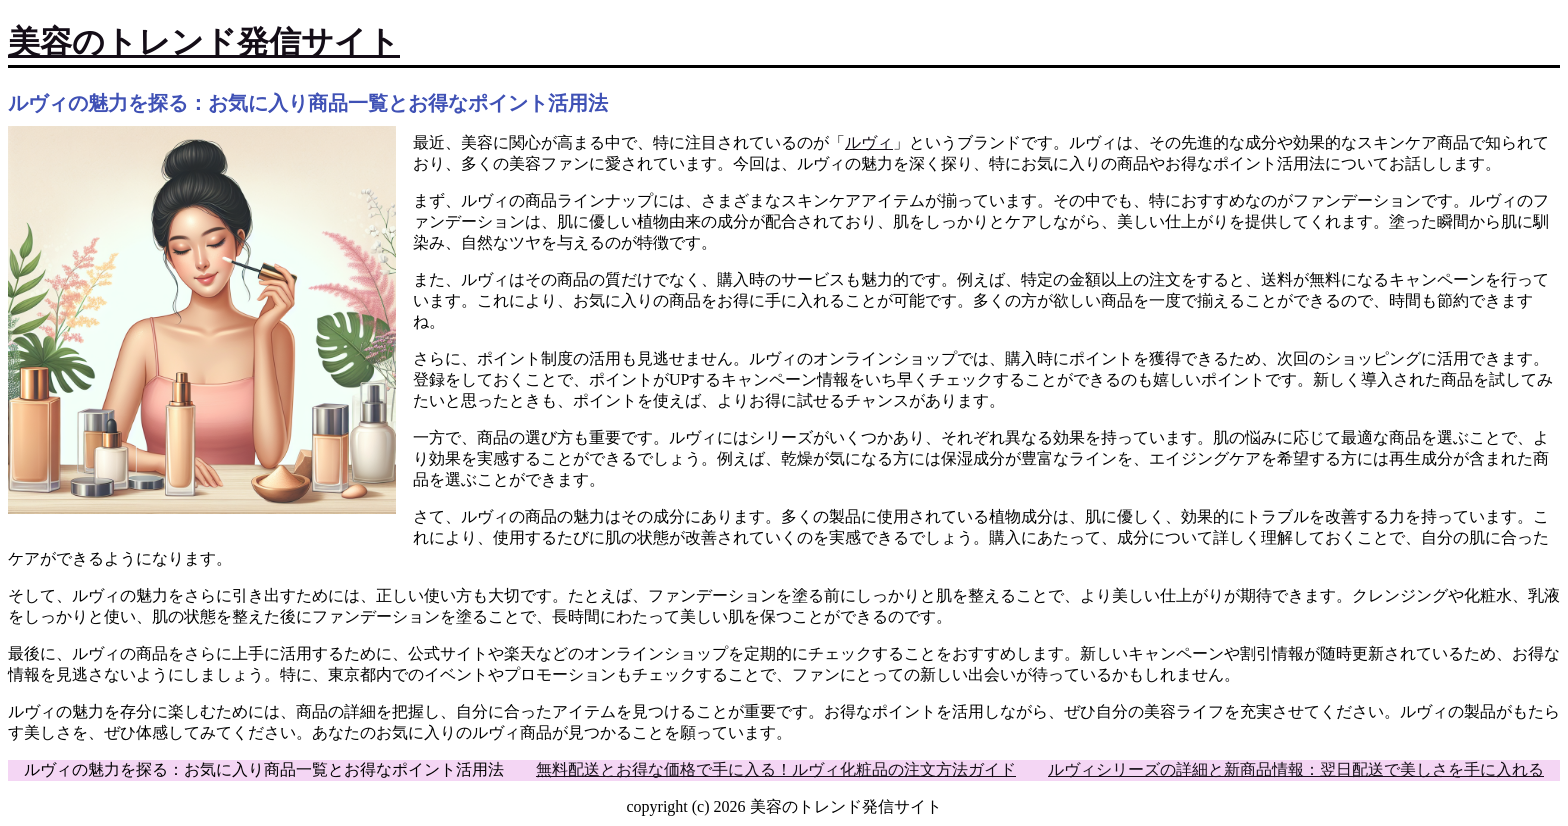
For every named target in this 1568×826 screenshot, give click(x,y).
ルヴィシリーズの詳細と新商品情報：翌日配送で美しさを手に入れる (1296, 769)
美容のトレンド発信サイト (204, 42)
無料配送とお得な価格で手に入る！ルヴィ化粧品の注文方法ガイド (776, 769)
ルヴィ (869, 142)
